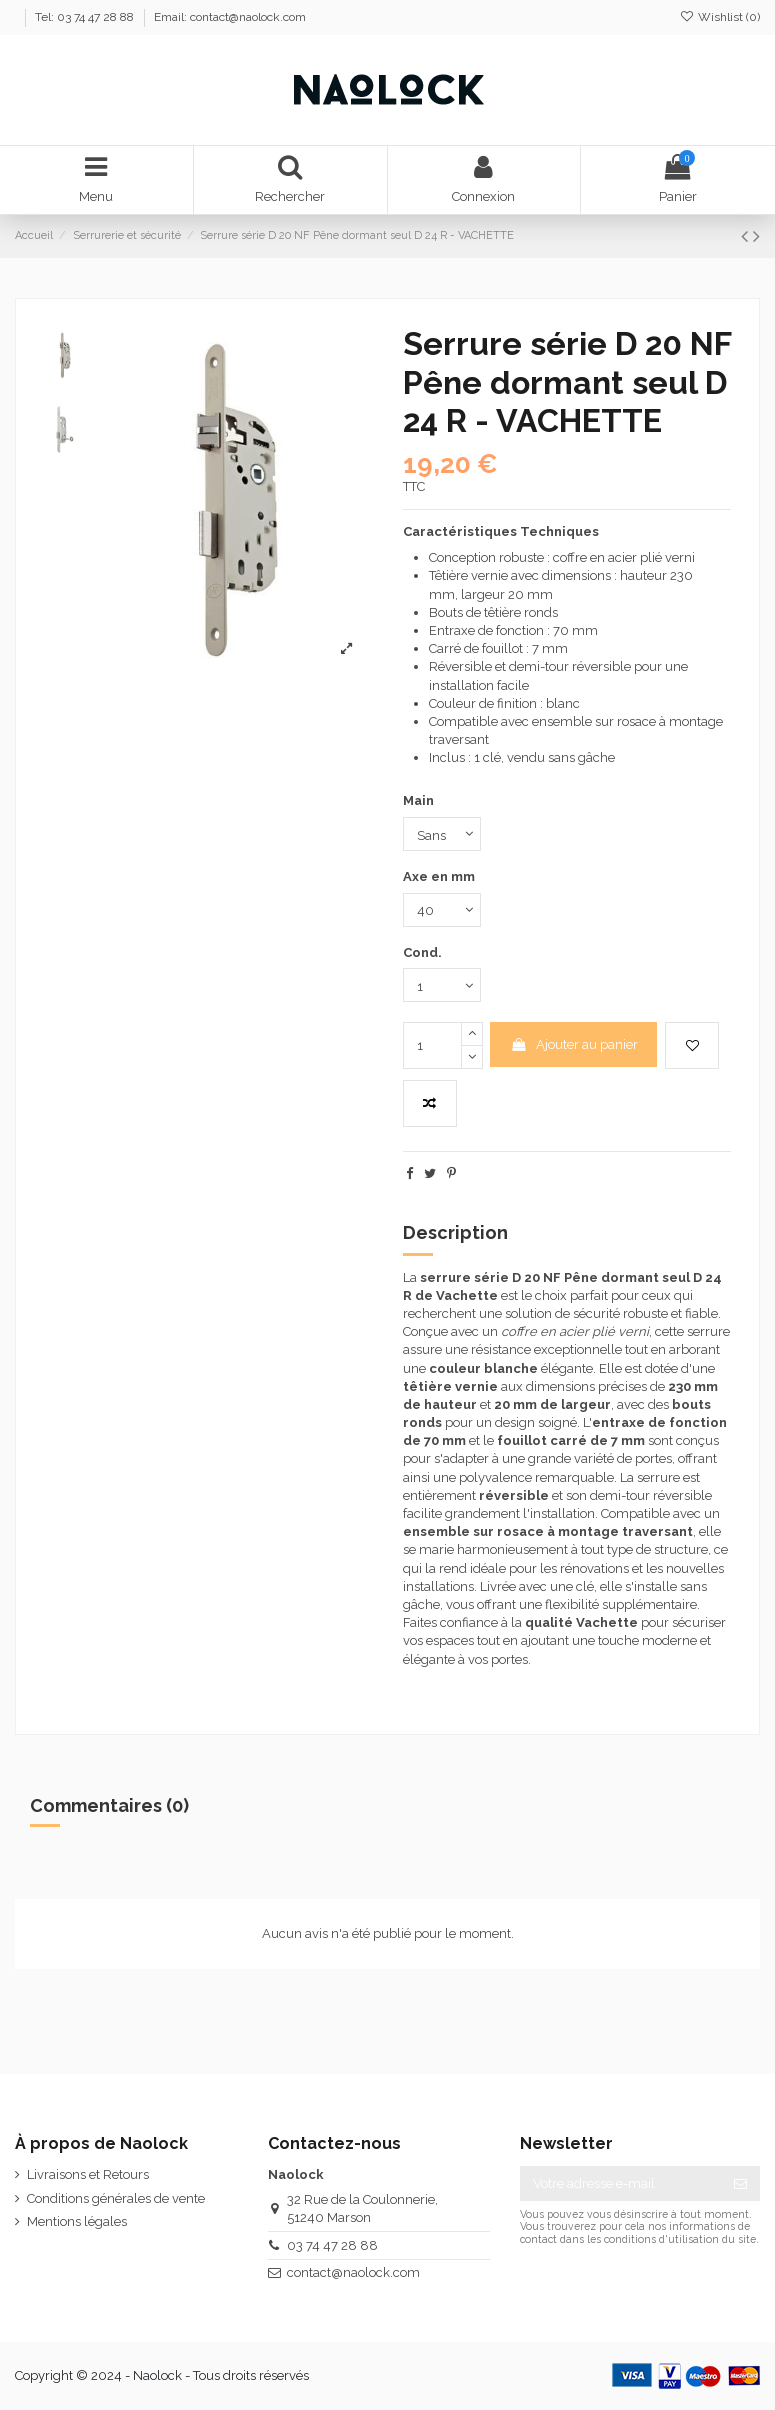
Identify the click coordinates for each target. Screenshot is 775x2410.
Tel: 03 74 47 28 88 (86, 17)
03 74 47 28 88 (332, 2245)
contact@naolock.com (353, 2272)
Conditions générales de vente (116, 2198)
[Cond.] (442, 985)
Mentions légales (77, 2221)
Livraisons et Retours (88, 2174)
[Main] (442, 834)
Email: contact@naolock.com (230, 17)
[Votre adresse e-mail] (620, 2183)
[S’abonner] (740, 2183)
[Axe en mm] (442, 910)
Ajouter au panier (574, 1044)
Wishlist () (720, 17)
